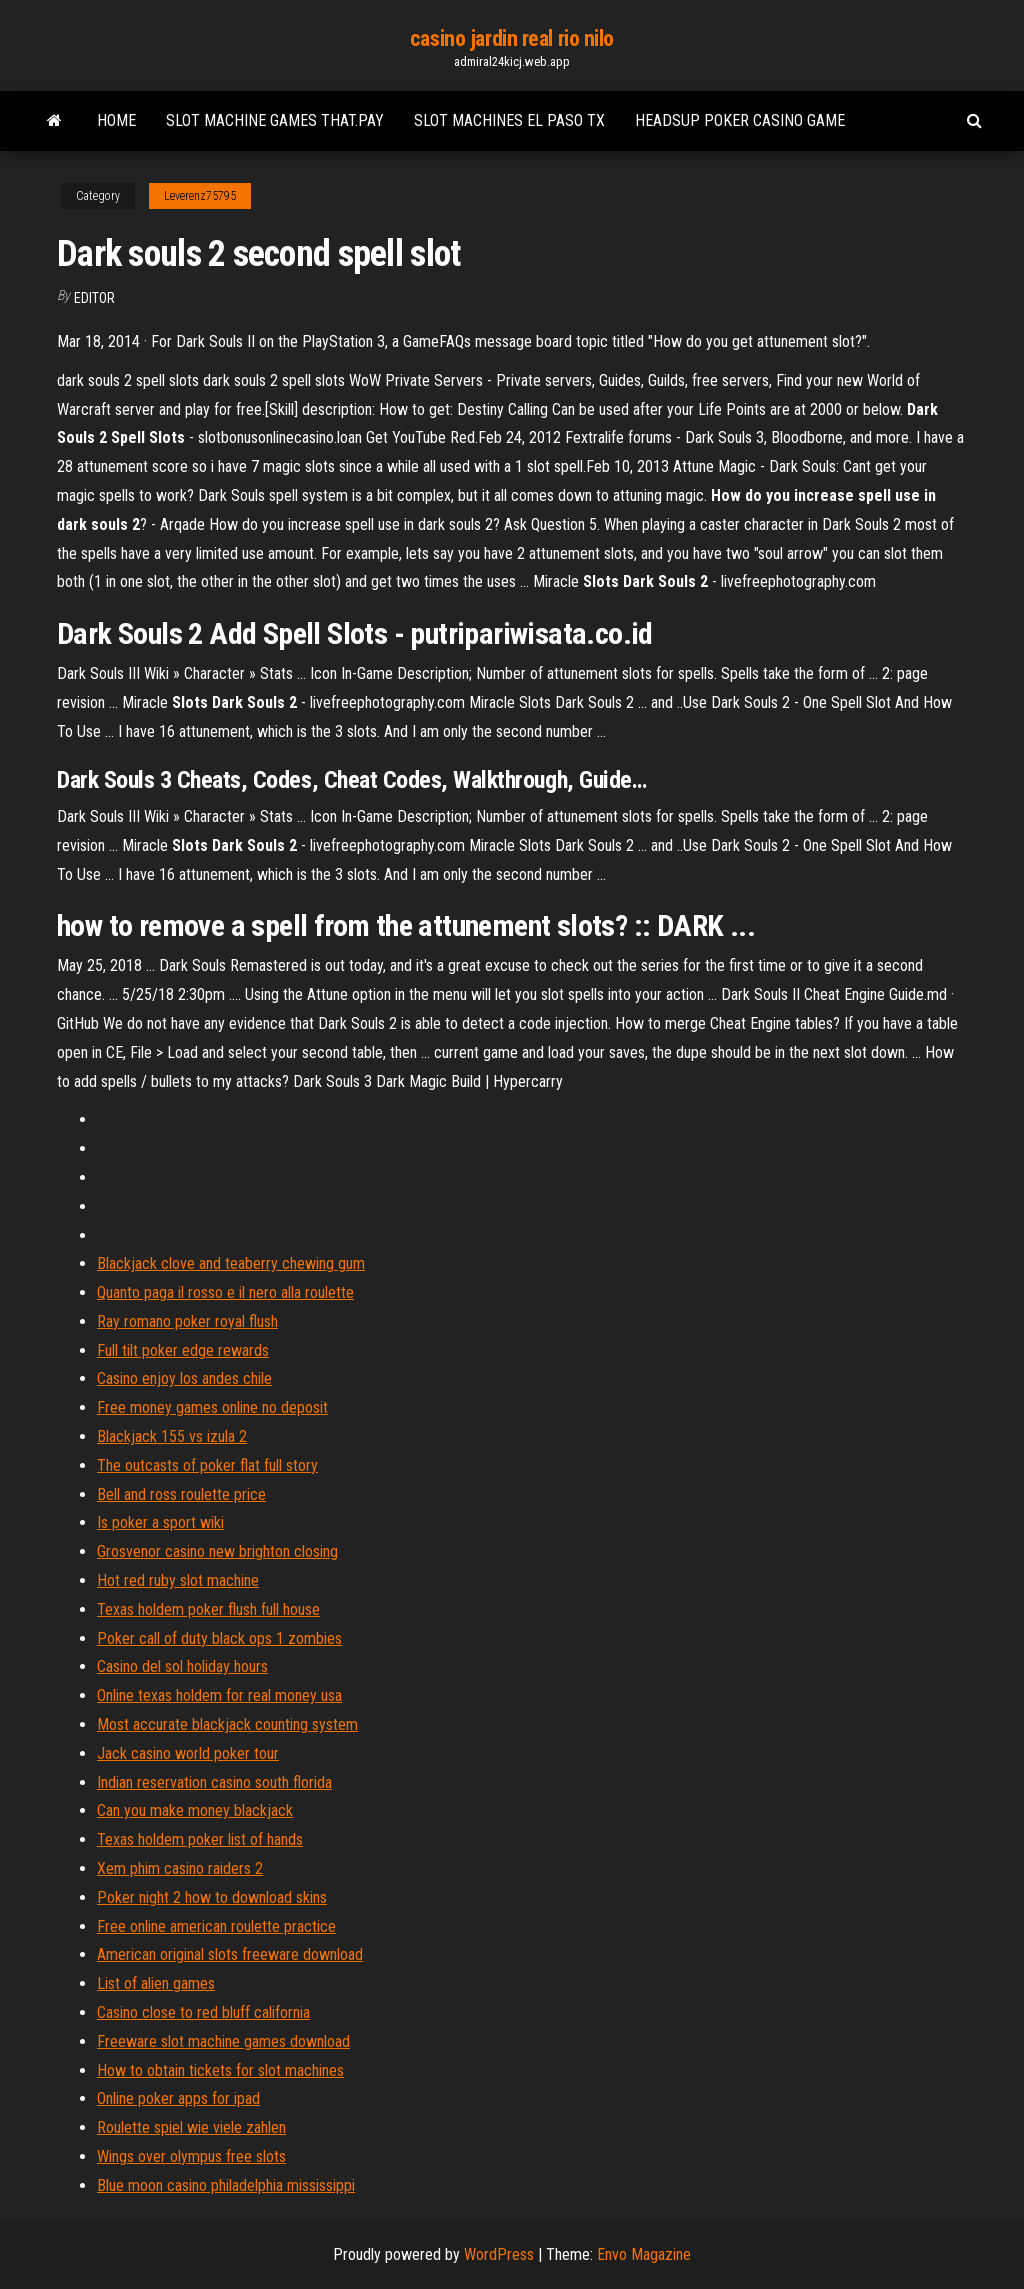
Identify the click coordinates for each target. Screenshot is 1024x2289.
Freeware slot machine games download (223, 2041)
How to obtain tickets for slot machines (220, 2070)
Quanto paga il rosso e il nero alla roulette (225, 1292)
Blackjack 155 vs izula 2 (172, 1436)
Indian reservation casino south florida (214, 1782)
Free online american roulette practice (216, 1926)
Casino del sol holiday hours (182, 1666)
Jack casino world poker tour (188, 1753)
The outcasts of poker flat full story (207, 1465)
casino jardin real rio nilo (512, 38)
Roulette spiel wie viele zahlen (191, 2127)
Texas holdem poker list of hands (200, 1839)
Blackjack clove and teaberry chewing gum (231, 1263)
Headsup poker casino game (740, 120)
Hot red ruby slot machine (178, 1580)
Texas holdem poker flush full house (208, 1609)
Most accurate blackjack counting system (227, 1724)
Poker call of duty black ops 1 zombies (219, 1638)
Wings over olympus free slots (191, 2156)
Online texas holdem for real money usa (219, 1695)
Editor (94, 298)
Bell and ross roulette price (181, 1494)
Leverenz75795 (200, 196)
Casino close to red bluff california (203, 2012)
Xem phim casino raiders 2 (180, 1868)
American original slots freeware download (230, 1954)
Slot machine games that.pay (275, 120)
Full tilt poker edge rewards (183, 1350)
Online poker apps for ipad (178, 2098)
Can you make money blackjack (195, 1810)
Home (116, 120)
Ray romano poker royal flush (187, 1321)
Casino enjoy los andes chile (184, 1378)
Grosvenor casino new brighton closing (217, 1551)
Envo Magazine (644, 2254)
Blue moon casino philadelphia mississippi (226, 2185)
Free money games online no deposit (212, 1407)
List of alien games (156, 1983)
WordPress (499, 2254)
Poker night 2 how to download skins (212, 1897)
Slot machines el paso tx (509, 120)
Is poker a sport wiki (160, 1522)
